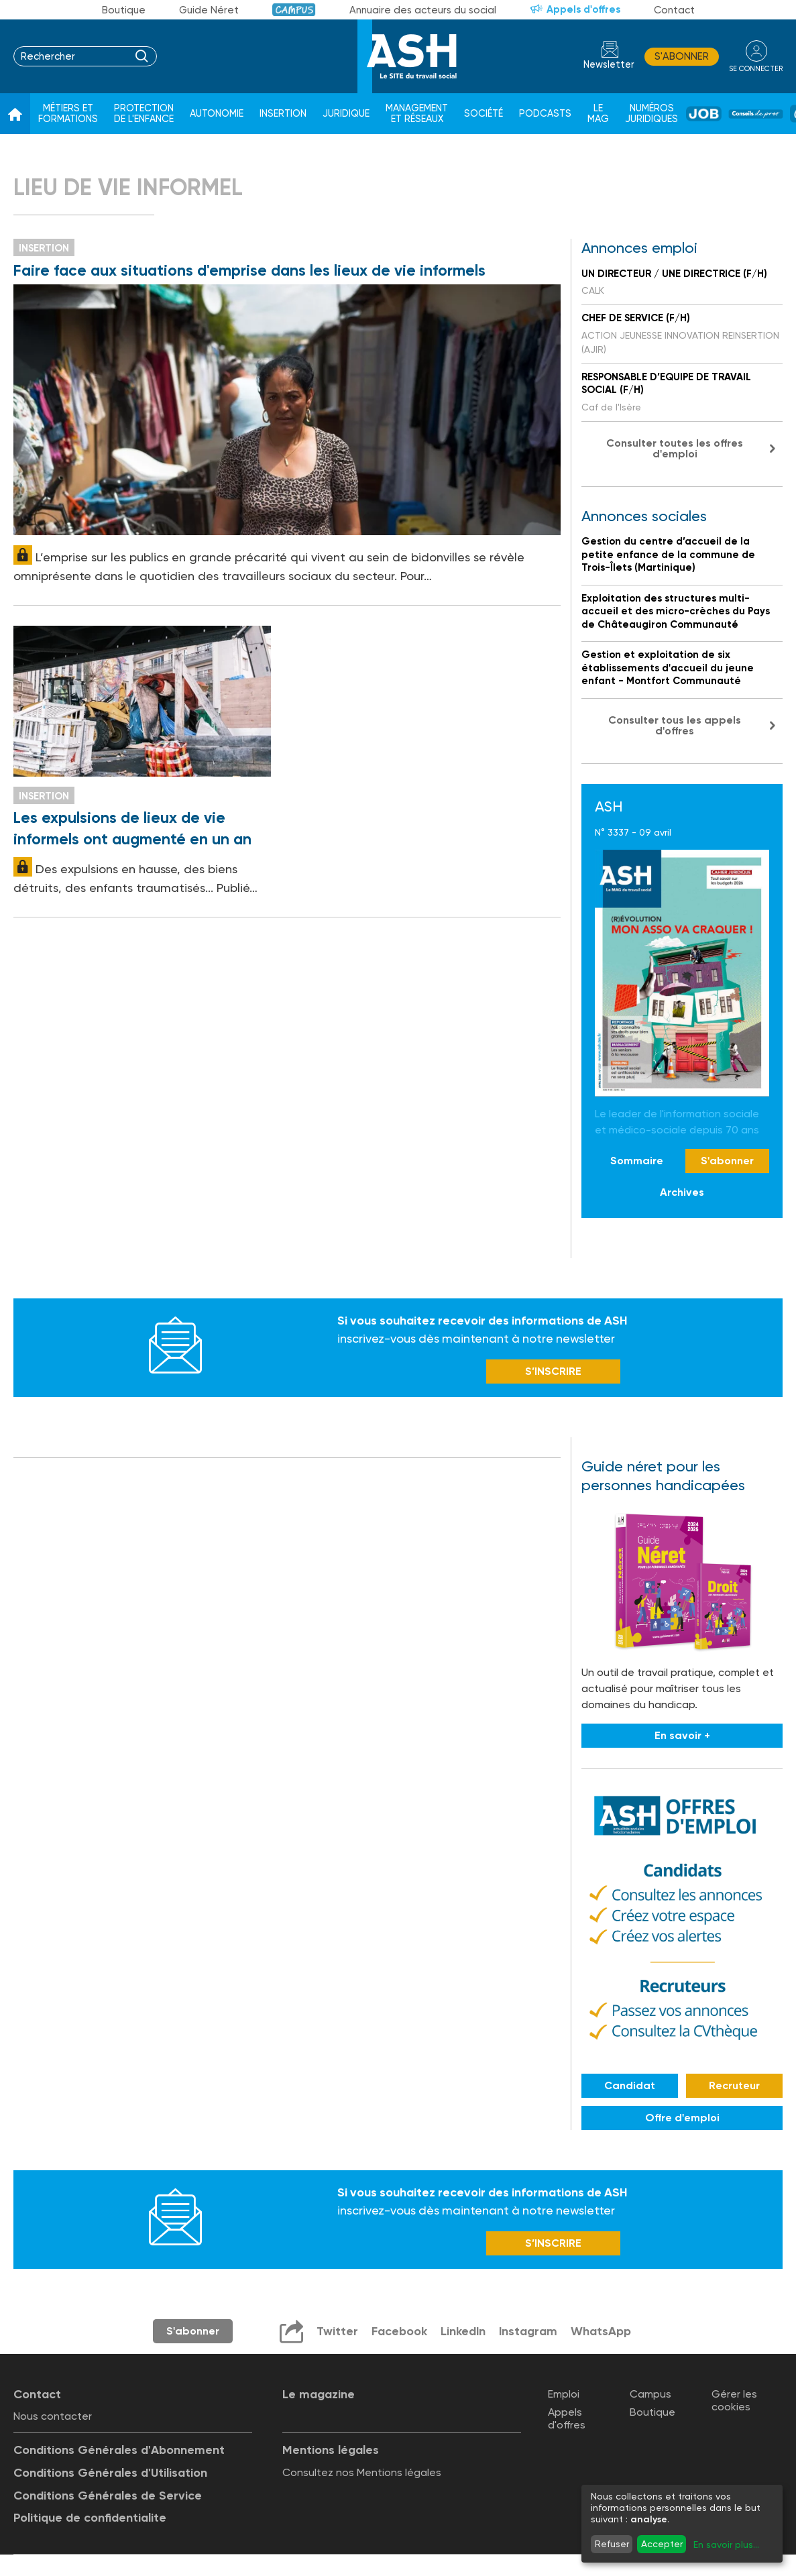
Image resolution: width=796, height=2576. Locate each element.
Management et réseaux (417, 114)
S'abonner (681, 56)
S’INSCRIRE (553, 1372)
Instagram (527, 2332)
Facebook (398, 2332)
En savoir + (682, 1736)
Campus (294, 10)
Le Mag (598, 114)
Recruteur (734, 2086)
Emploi (563, 2395)
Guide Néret (209, 10)
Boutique (124, 10)
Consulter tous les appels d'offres (674, 725)
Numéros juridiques (651, 114)
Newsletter (608, 64)
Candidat (629, 2086)
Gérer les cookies (734, 2401)
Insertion (283, 113)
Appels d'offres (583, 9)
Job (704, 113)
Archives (682, 1192)
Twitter (336, 2332)
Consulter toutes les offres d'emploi (674, 448)
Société (483, 113)
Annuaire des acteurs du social (422, 10)
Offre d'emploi (682, 2118)
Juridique (346, 113)
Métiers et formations (68, 114)
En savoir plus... (726, 2544)
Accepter (662, 2543)
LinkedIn (462, 2332)
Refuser (612, 2543)
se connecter (755, 68)
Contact (674, 10)
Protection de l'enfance (144, 114)
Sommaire (636, 1160)
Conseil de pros (755, 114)
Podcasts (545, 113)
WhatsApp (601, 2332)
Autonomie (216, 113)
